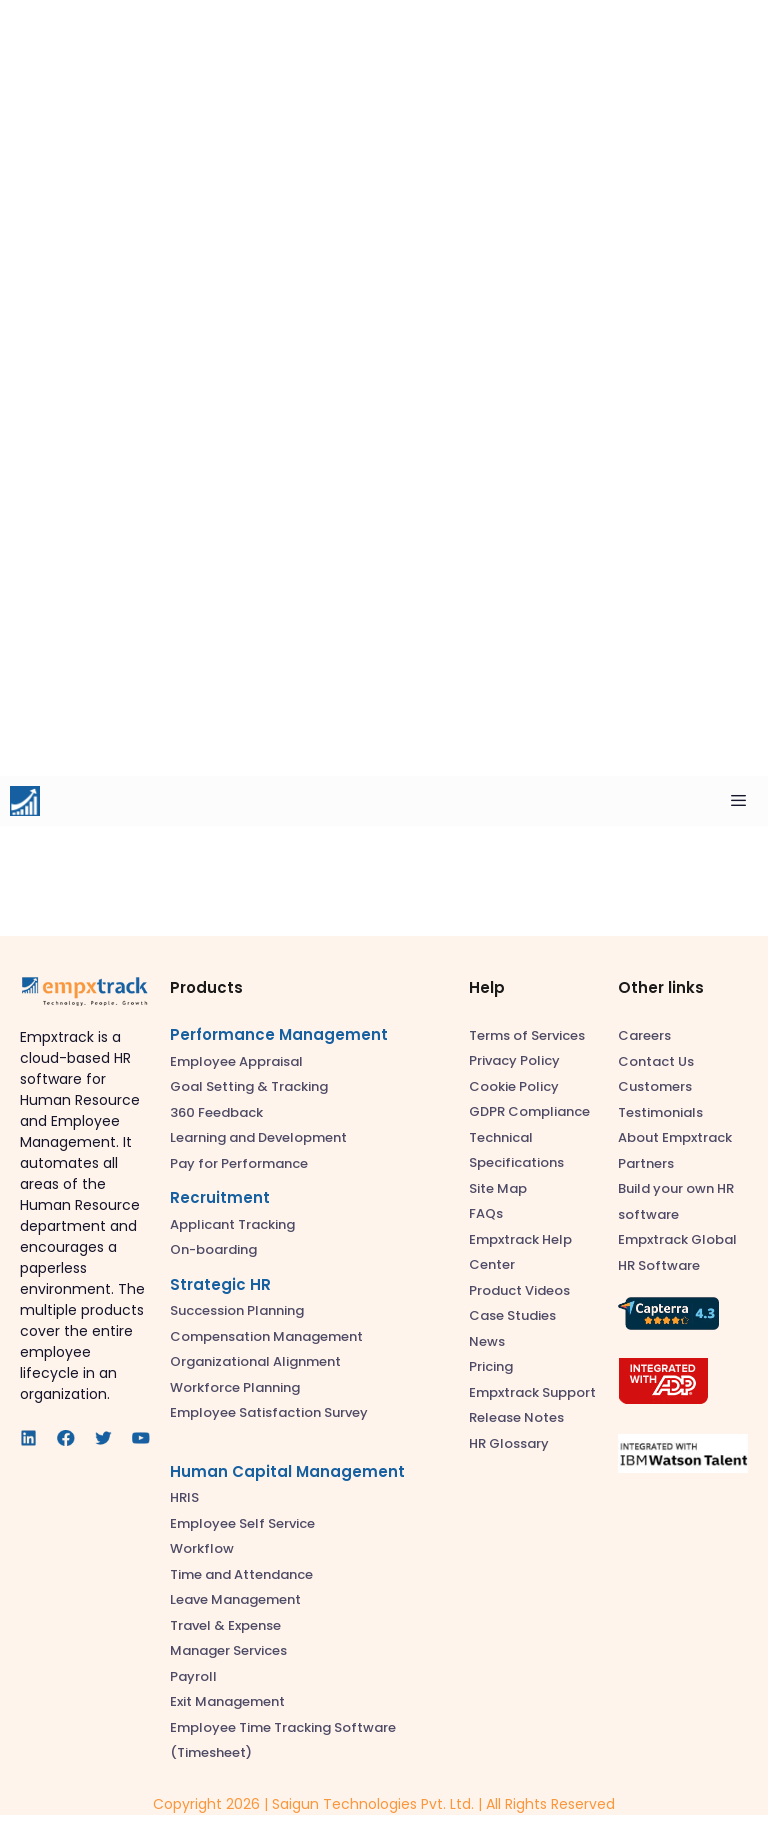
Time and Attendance (241, 1574)
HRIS (184, 1497)
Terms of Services (527, 1035)
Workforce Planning (235, 1387)
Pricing (491, 1366)
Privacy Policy (514, 1060)
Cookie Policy (514, 1086)
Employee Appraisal (236, 1061)
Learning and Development (258, 1137)
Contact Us (656, 1061)
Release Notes (516, 1417)
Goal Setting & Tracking (249, 1086)
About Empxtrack (675, 1137)
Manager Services (228, 1650)
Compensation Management (266, 1336)
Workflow (202, 1548)
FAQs (486, 1213)
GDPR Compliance (529, 1111)
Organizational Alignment (255, 1361)
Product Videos (519, 1290)
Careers (644, 1035)
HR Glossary (509, 1443)
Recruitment (220, 1197)
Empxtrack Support (532, 1392)
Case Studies (512, 1315)
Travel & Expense (225, 1625)
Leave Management (235, 1599)
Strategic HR (220, 1284)
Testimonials (660, 1112)
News (487, 1341)
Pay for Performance (239, 1163)
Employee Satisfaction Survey (269, 1412)
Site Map (498, 1188)
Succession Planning (237, 1310)
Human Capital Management (287, 1471)
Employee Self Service (242, 1523)
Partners (646, 1163)
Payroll (193, 1676)
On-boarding (213, 1249)
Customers (655, 1086)
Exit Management (227, 1701)
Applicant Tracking (232, 1224)
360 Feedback (216, 1112)
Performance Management (279, 1034)
